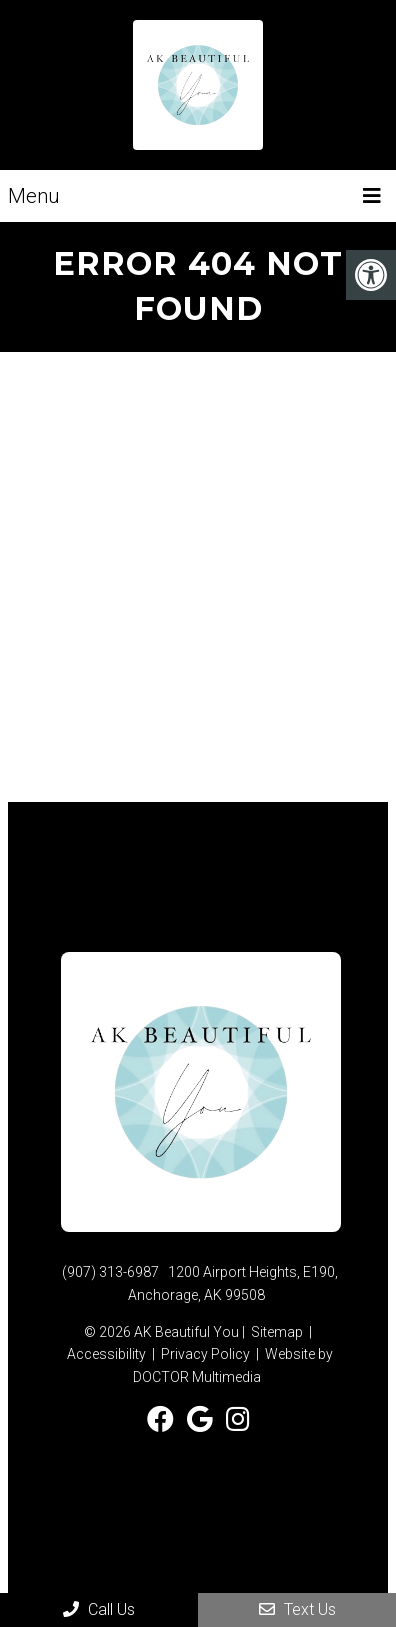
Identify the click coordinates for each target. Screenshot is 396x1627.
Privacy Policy (205, 1354)
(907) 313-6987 (110, 1272)
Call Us (99, 1609)
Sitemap (277, 1332)
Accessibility (106, 1354)
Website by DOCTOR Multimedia (233, 1365)
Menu (34, 196)
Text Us (297, 1609)
